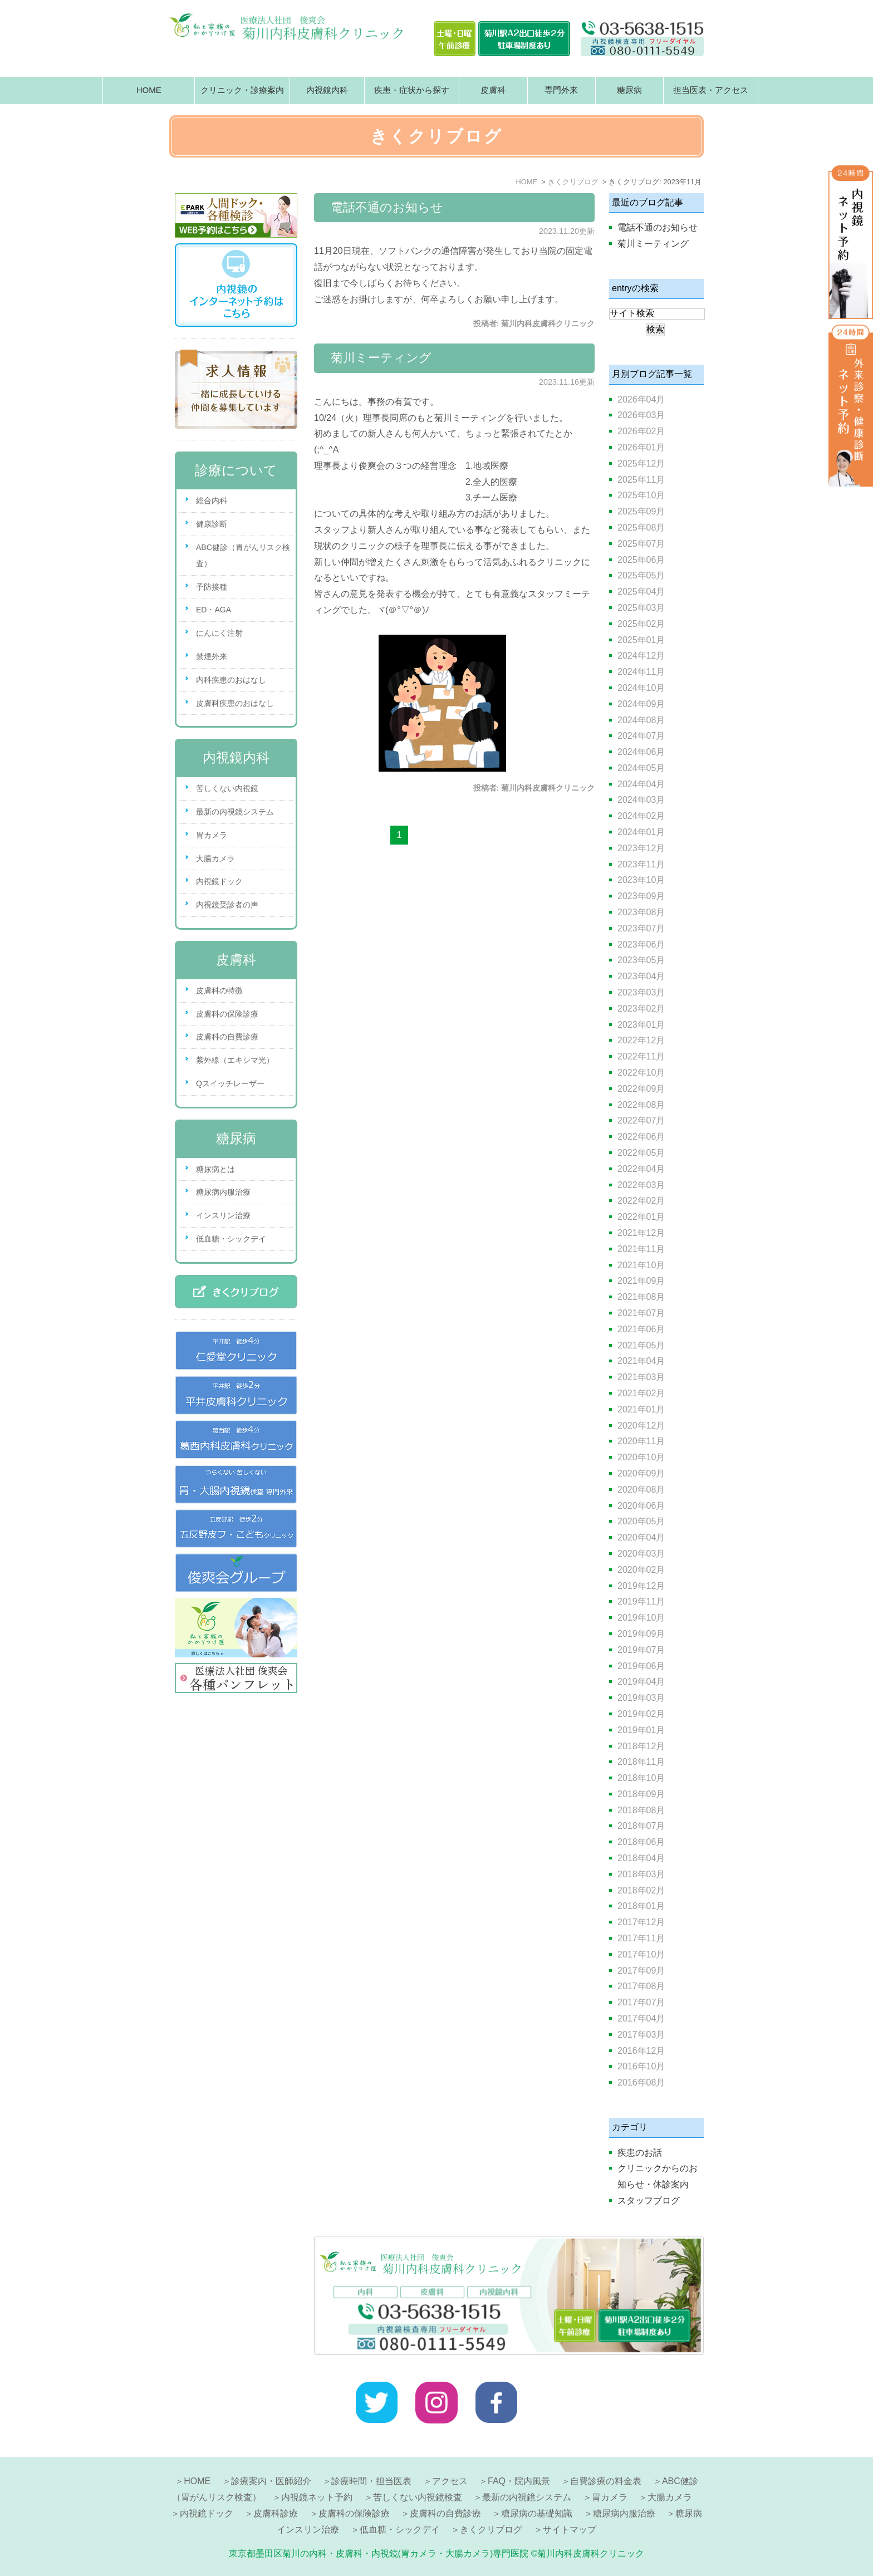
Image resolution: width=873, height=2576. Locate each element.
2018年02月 (641, 1890)
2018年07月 (641, 1826)
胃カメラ (211, 835)
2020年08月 (641, 1489)
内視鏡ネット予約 (316, 2497)
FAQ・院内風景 (519, 2481)
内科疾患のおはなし (231, 679)
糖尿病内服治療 (223, 1192)
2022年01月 (641, 1216)
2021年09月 (641, 1280)
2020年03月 (641, 1553)
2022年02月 (641, 1200)
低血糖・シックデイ (231, 1238)
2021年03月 (641, 1377)
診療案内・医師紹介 (271, 2481)
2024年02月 (641, 816)
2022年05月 (641, 1152)
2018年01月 (641, 1906)
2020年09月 (641, 1473)
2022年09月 (641, 1088)
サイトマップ (569, 2529)
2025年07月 (641, 543)
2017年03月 (641, 2034)
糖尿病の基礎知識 (536, 2513)
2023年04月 (641, 976)
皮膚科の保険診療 (227, 1013)
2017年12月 (641, 1922)
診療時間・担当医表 (371, 2481)
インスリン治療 (223, 1215)
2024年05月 (641, 768)
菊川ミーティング (381, 358)
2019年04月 (641, 1681)
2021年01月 (641, 1409)
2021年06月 (641, 1329)
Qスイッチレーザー (230, 1083)
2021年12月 (641, 1233)
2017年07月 (641, 2002)
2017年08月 (641, 1986)
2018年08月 (641, 1810)
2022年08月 (641, 1105)
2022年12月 (641, 1040)
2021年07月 (641, 1313)
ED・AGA (213, 609)
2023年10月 (641, 880)
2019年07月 (641, 1650)
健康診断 (211, 523)
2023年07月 (641, 928)
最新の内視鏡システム (235, 811)
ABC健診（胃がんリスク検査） (243, 555)
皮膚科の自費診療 (227, 1036)
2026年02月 (641, 431)
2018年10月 (641, 1778)
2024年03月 (641, 799)
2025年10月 (641, 495)
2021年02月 (641, 1393)
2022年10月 (641, 1072)
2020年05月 (641, 1521)
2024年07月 (641, 735)
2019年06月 (641, 1666)
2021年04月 (641, 1361)
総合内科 (211, 500)
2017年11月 (641, 1938)
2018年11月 (641, 1762)
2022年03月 (641, 1185)
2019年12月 (641, 1586)
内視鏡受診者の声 (227, 904)
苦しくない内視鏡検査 (417, 2497)
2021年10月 (641, 1265)
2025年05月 (641, 575)
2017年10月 (641, 1954)
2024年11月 (641, 671)
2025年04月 (641, 591)
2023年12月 (641, 848)
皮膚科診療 (275, 2513)
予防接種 (211, 586)
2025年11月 (641, 479)
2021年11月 (641, 1249)
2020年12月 (641, 1425)
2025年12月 (641, 463)
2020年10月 (641, 1457)
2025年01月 (641, 640)
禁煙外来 (211, 656)
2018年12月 (641, 1746)
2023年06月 (641, 944)
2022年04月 (641, 1169)
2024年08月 (641, 720)
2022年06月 (641, 1136)
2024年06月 (641, 752)
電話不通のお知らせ (387, 207)
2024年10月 (641, 688)
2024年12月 (641, 655)
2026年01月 (641, 447)
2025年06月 (641, 560)
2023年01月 (641, 1024)
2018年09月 (641, 1794)
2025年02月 (641, 624)
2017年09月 (641, 1970)
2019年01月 (641, 1730)
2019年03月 (641, 1697)
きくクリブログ (491, 2529)
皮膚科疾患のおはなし (235, 703)
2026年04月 (641, 399)
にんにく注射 (219, 633)
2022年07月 (641, 1120)
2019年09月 (641, 1633)
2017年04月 (641, 2018)
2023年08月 (641, 912)
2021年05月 (641, 1345)
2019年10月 (641, 1617)
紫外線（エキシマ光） (235, 1060)
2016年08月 (641, 2082)
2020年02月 (641, 1569)
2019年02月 (641, 1714)
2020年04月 (641, 1537)
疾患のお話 (639, 2152)
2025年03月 (641, 607)
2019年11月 (641, 1601)
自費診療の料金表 (605, 2481)
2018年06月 (641, 1842)
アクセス (450, 2481)
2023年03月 (641, 992)
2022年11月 (641, 1056)
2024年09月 (641, 704)
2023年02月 (641, 1008)
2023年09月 (641, 896)
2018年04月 (641, 1858)
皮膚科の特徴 (219, 990)
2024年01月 (641, 832)
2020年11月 (641, 1441)
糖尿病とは (215, 1169)
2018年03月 (641, 1874)
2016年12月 (641, 2050)
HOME (148, 90)
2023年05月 (641, 960)
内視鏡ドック (219, 881)
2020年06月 (641, 1505)
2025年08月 (641, 527)
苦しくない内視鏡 (227, 788)
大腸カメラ (215, 858)
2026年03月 (641, 415)
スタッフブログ (648, 2200)
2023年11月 (641, 864)
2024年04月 (641, 784)
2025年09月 (641, 511)
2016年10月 (641, 2066)
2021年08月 (641, 1297)
